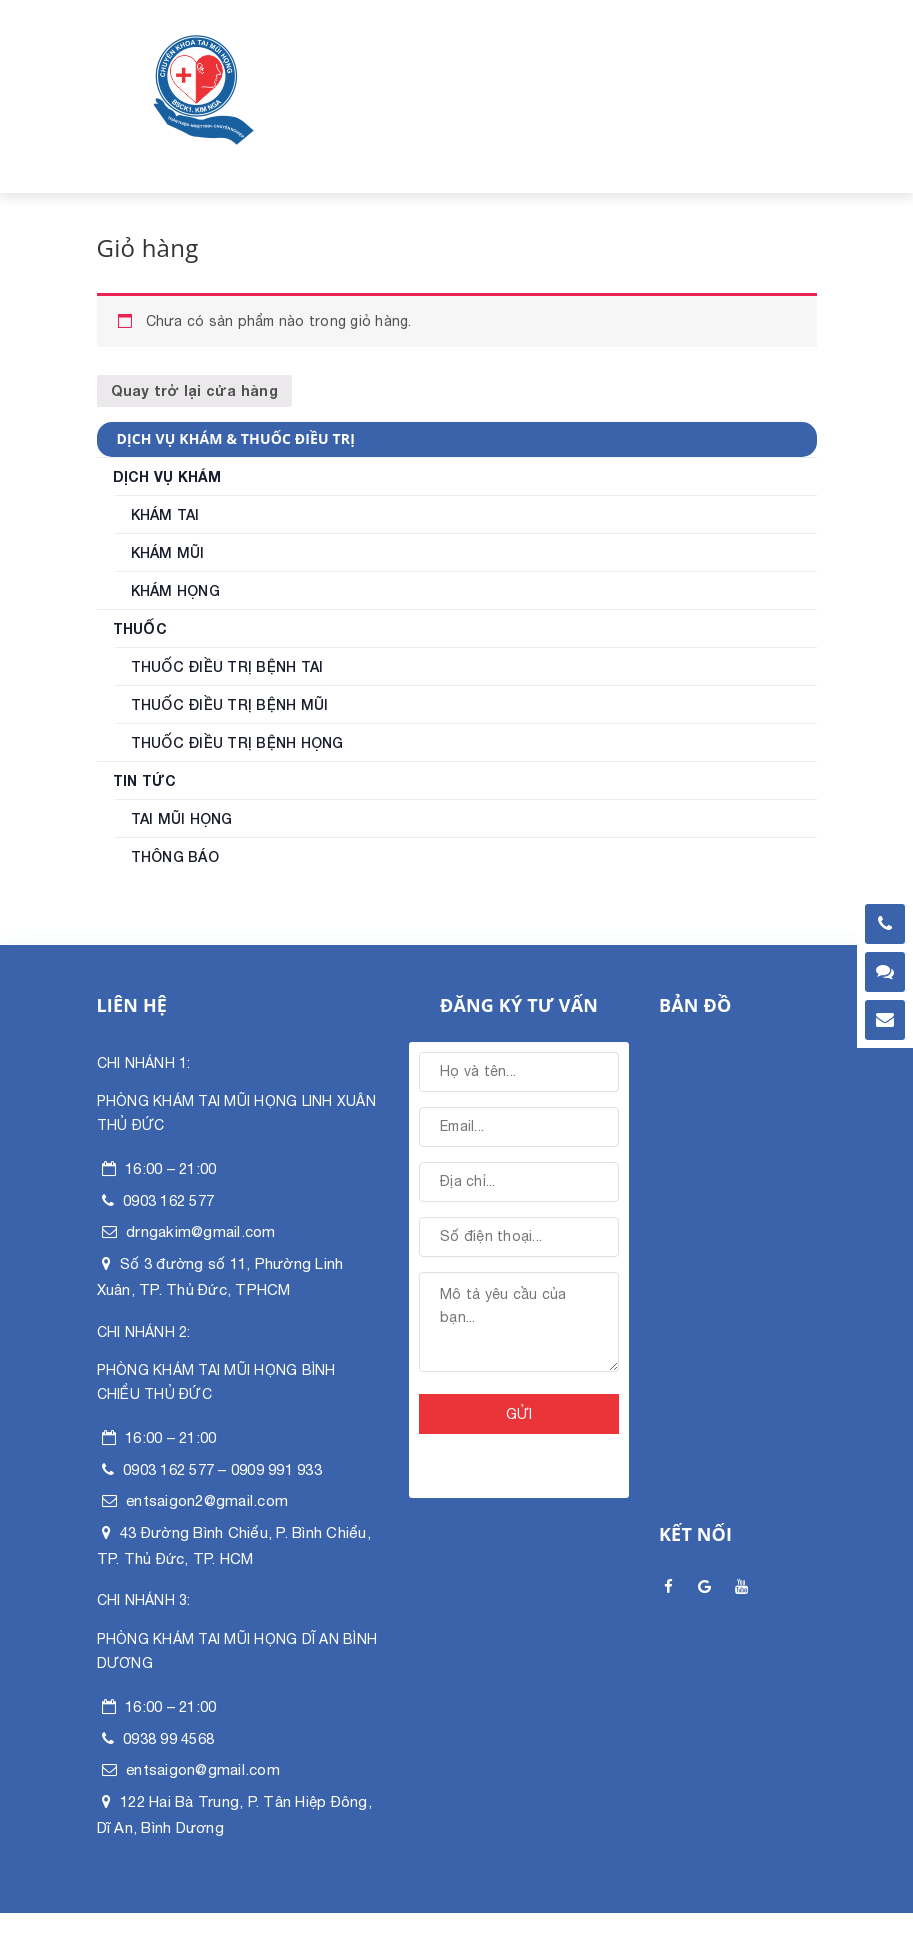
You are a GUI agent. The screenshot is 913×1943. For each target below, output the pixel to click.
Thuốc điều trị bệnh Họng (237, 743)
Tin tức (145, 780)
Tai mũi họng (182, 819)
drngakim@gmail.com (201, 1231)
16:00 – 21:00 (170, 1168)
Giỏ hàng (148, 247)
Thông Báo (175, 857)
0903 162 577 (168, 1200)
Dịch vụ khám (167, 476)
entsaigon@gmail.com (203, 1769)
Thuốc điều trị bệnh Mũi (230, 705)
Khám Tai (165, 515)
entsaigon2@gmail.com (207, 1500)
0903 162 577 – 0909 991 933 (222, 1469)
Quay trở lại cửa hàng (194, 390)
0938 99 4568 (168, 1738)
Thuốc (140, 628)
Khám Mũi (168, 553)
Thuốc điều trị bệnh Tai (227, 667)
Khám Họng (175, 591)
